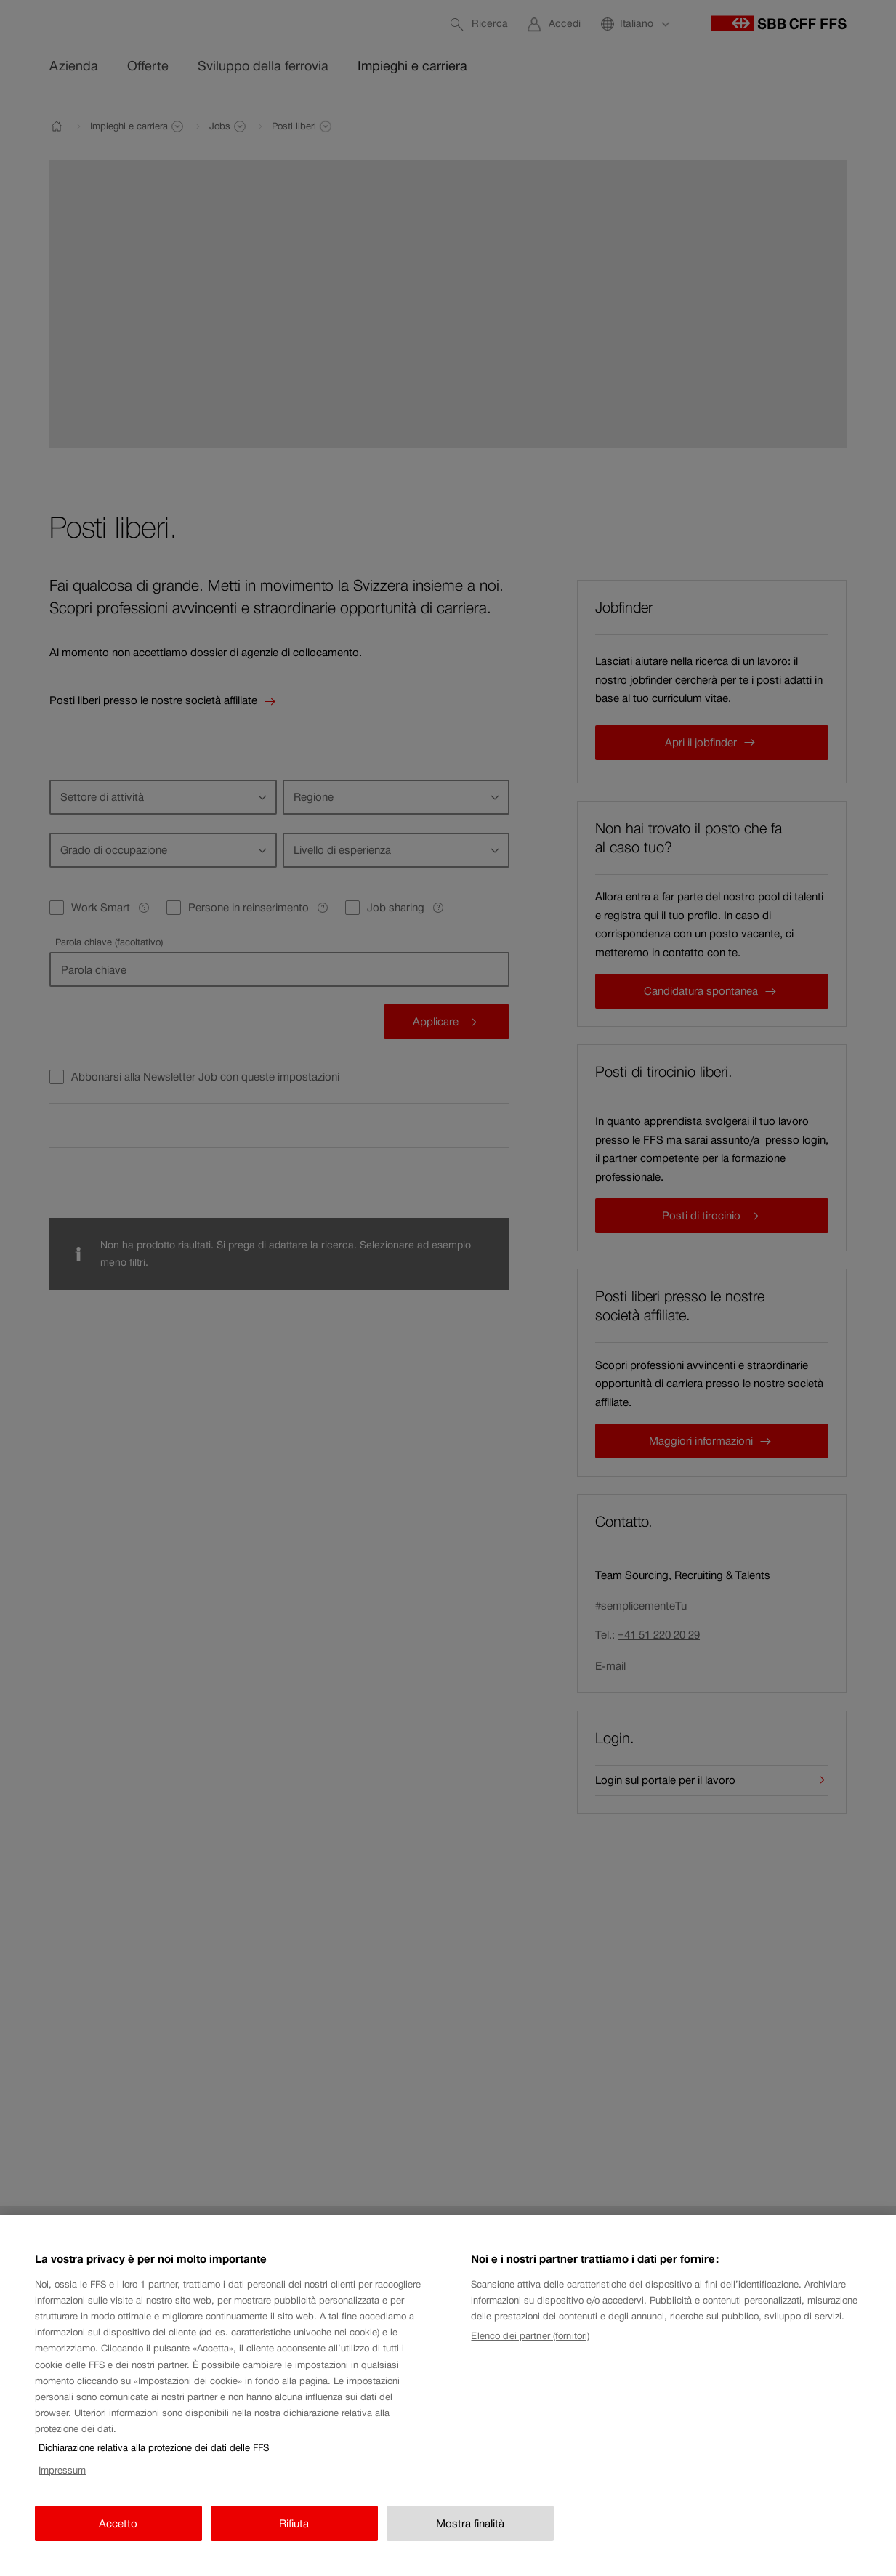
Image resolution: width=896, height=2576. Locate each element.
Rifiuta (294, 2542)
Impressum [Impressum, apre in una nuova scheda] (62, 2489)
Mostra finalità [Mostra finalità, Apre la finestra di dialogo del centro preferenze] (470, 2542)
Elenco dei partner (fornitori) (530, 2354)
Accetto (118, 2542)
